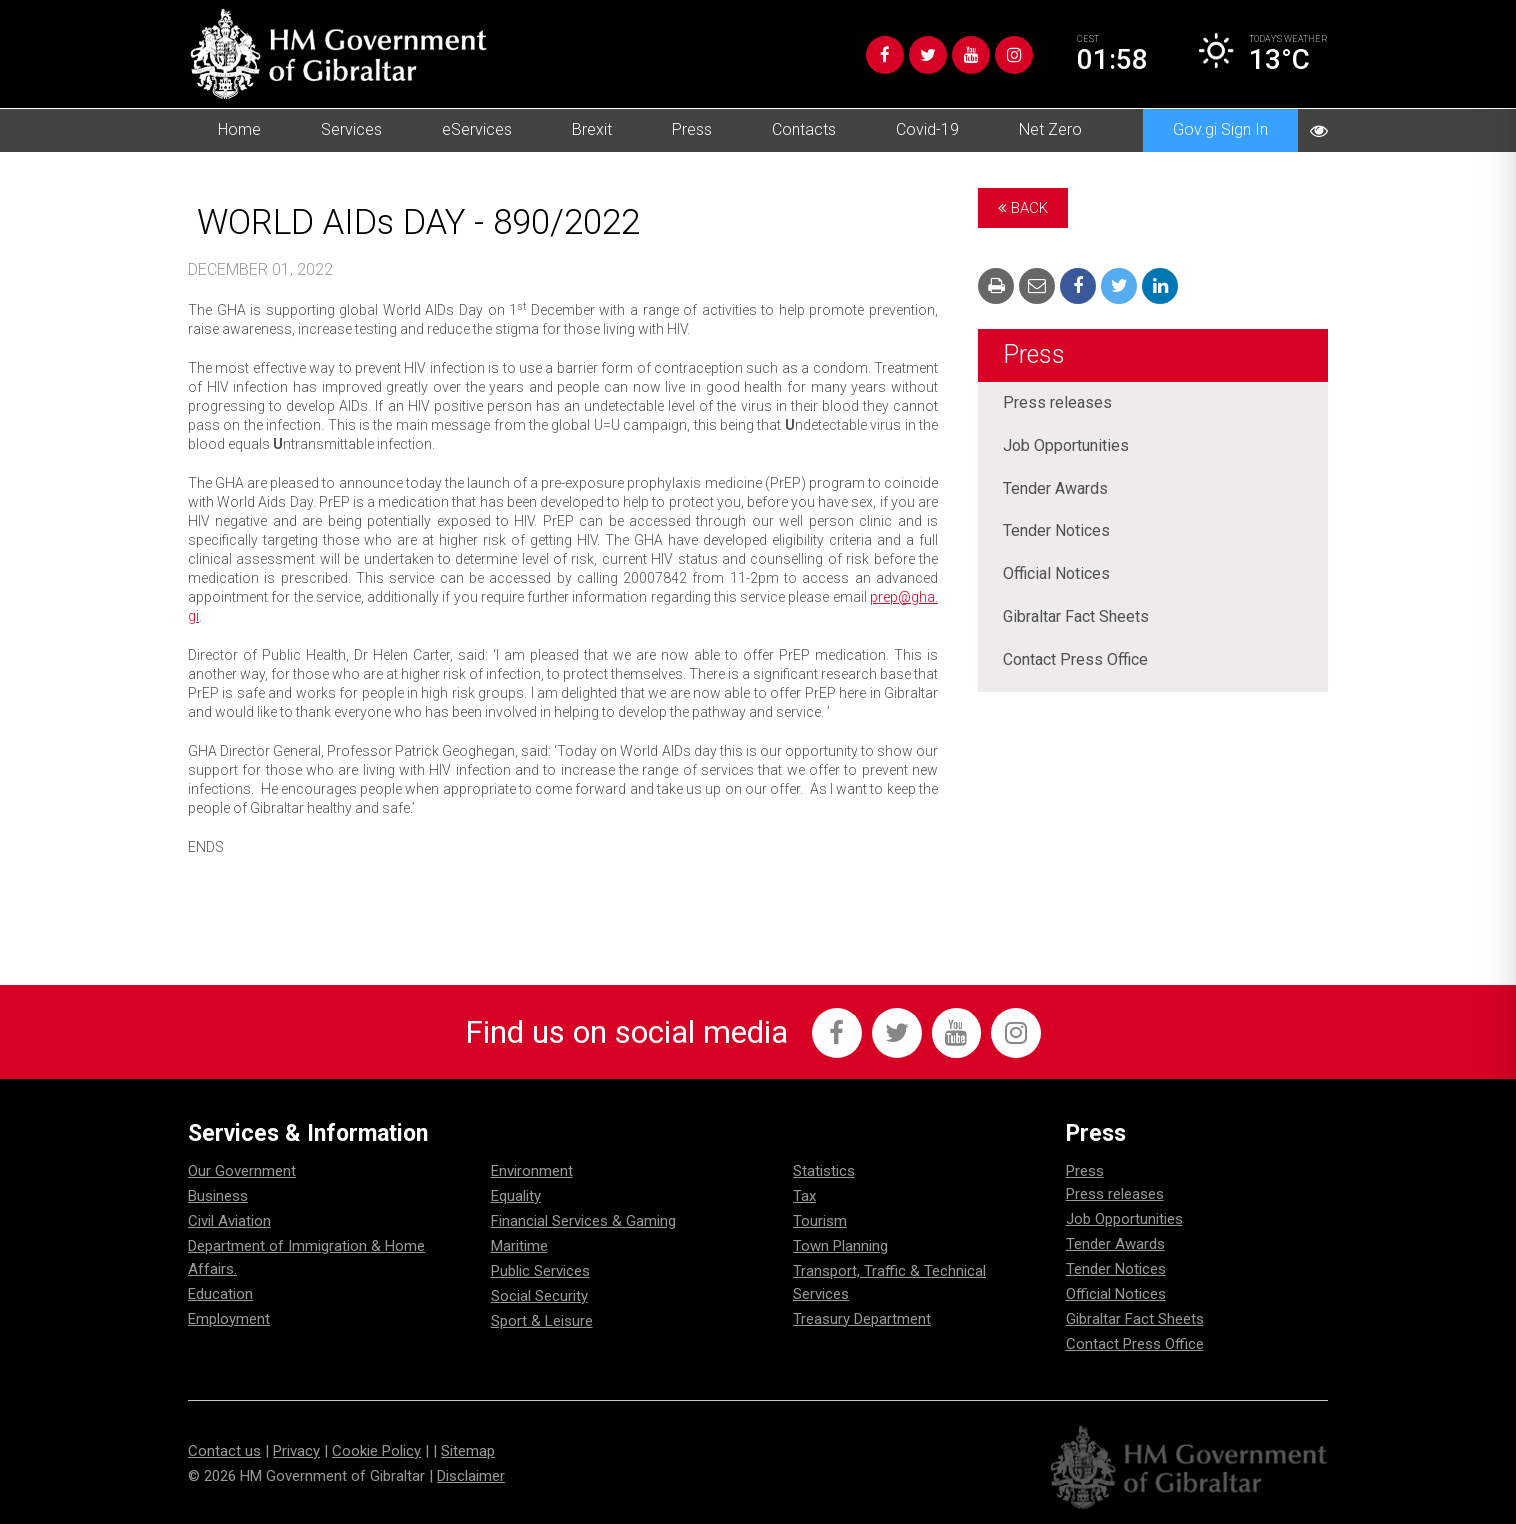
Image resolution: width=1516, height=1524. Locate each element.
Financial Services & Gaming (583, 1221)
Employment (229, 1319)
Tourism (820, 1221)
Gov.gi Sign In (1220, 129)
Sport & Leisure (542, 1321)
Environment (532, 1171)
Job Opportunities (1066, 446)
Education (220, 1294)
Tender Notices (1056, 532)
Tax (804, 1196)
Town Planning (840, 1246)
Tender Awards (1055, 489)
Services (351, 129)
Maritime (519, 1246)
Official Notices (1056, 575)
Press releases (1057, 403)
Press (692, 129)
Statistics (824, 1171)
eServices (477, 129)
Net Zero (1050, 129)
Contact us (224, 1451)
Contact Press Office (1075, 661)
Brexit (592, 129)
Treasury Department (862, 1319)
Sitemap (468, 1451)
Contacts (804, 129)
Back (1023, 208)
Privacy (296, 1451)
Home (239, 129)
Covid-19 (927, 129)
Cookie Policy (376, 1451)
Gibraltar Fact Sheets (1076, 618)
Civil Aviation (229, 1221)
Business (218, 1196)
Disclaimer (471, 1476)
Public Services (540, 1271)
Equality (516, 1196)
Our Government (242, 1171)
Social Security (539, 1296)
